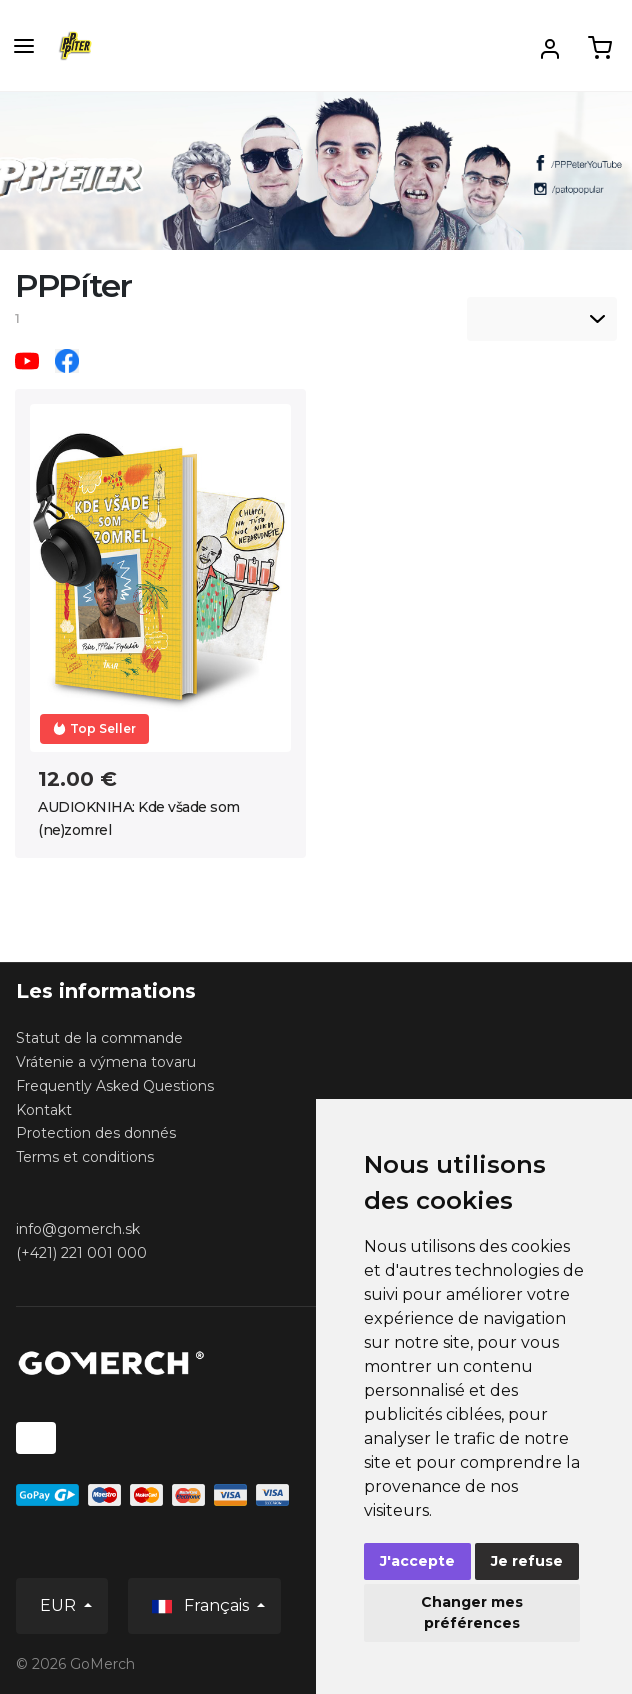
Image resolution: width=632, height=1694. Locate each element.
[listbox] (542, 319)
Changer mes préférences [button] (472, 1612)
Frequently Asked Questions (115, 1086)
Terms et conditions (85, 1157)
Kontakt (44, 1110)
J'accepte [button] (417, 1561)
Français (202, 1606)
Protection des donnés (96, 1133)
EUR (60, 1605)
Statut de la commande (99, 1038)
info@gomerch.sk (78, 1229)
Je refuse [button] (527, 1561)
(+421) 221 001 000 (81, 1253)
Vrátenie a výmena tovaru (106, 1062)
